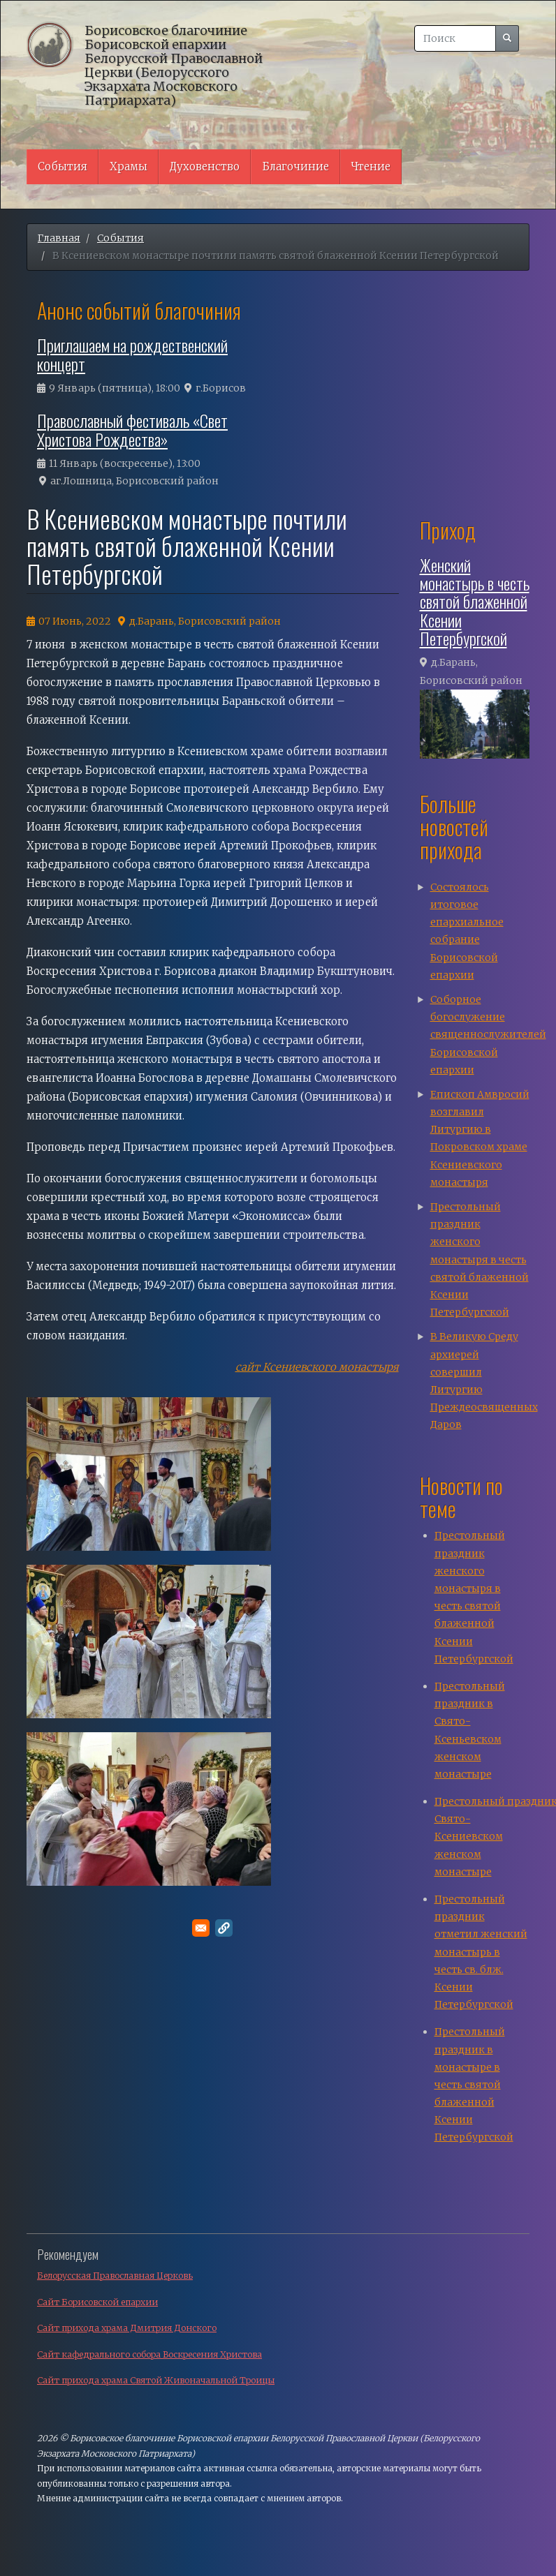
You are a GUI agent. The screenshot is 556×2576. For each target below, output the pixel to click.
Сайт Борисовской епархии (97, 2302)
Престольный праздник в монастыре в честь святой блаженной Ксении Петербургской (473, 2084)
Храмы (128, 166)
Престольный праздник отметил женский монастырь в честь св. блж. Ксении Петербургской (480, 1952)
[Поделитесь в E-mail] (201, 1928)
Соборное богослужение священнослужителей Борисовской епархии (488, 1034)
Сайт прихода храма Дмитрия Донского (127, 2328)
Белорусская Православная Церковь (115, 2275)
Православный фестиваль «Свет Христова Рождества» (132, 429)
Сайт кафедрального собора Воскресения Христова (149, 2354)
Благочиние (295, 166)
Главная (59, 238)
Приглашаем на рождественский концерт (132, 353)
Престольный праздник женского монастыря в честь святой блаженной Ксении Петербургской (479, 1259)
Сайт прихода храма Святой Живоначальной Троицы (156, 2380)
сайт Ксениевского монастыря (317, 1366)
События (62, 166)
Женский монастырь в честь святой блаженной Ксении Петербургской (474, 601)
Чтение (370, 166)
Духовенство (205, 166)
